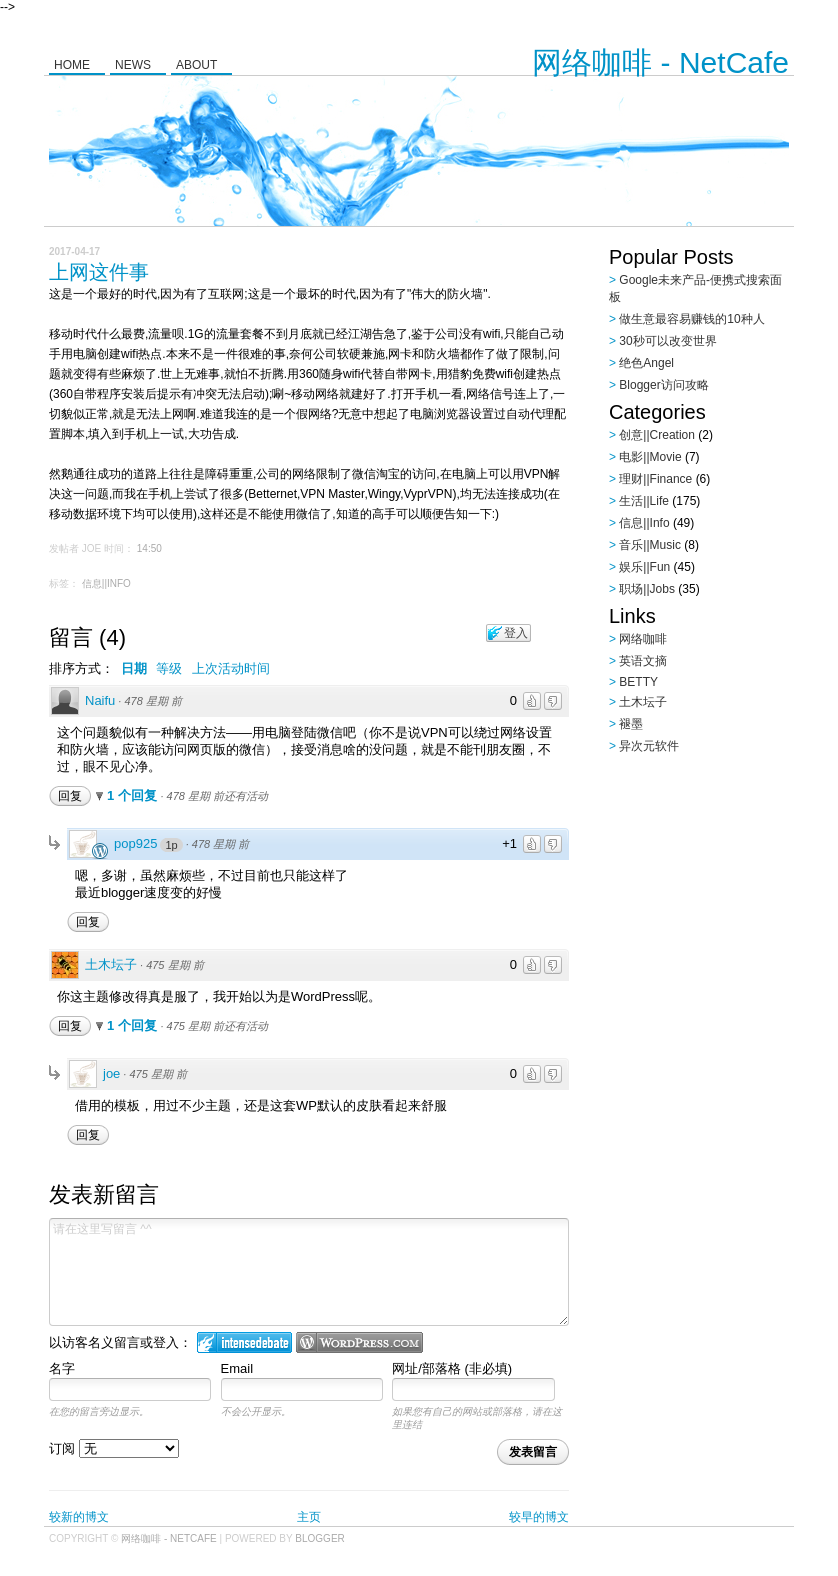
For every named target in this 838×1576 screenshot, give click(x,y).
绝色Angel (646, 363)
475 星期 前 (174, 965)
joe (111, 1073)
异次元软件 (649, 746)
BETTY (638, 682)
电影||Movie (650, 457)
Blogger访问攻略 (663, 385)
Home (72, 65)
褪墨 (631, 724)
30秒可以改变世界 (667, 341)
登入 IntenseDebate (244, 1342)
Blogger (319, 1538)
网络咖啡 (643, 639)
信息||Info (106, 583)
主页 (309, 1517)
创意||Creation (657, 435)
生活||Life (644, 501)
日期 (134, 668)
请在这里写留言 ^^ (309, 1272)
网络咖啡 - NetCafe (660, 62)
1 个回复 (133, 795)
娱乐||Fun (644, 567)
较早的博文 (539, 1517)
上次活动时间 (231, 668)
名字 (62, 1368)
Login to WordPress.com (359, 1342)
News (133, 65)
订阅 (114, 1448)
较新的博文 (79, 1517)
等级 (169, 668)
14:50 (149, 548)
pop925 (135, 843)
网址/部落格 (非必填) (452, 1368)
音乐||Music (650, 545)
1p (171, 845)
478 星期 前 (152, 701)
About (196, 65)
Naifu (100, 700)
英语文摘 (643, 661)
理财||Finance (655, 479)
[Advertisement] (723, 863)
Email (237, 1368)
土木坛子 (111, 964)
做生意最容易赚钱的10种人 (691, 319)
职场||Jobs (647, 589)
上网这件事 (99, 272)
